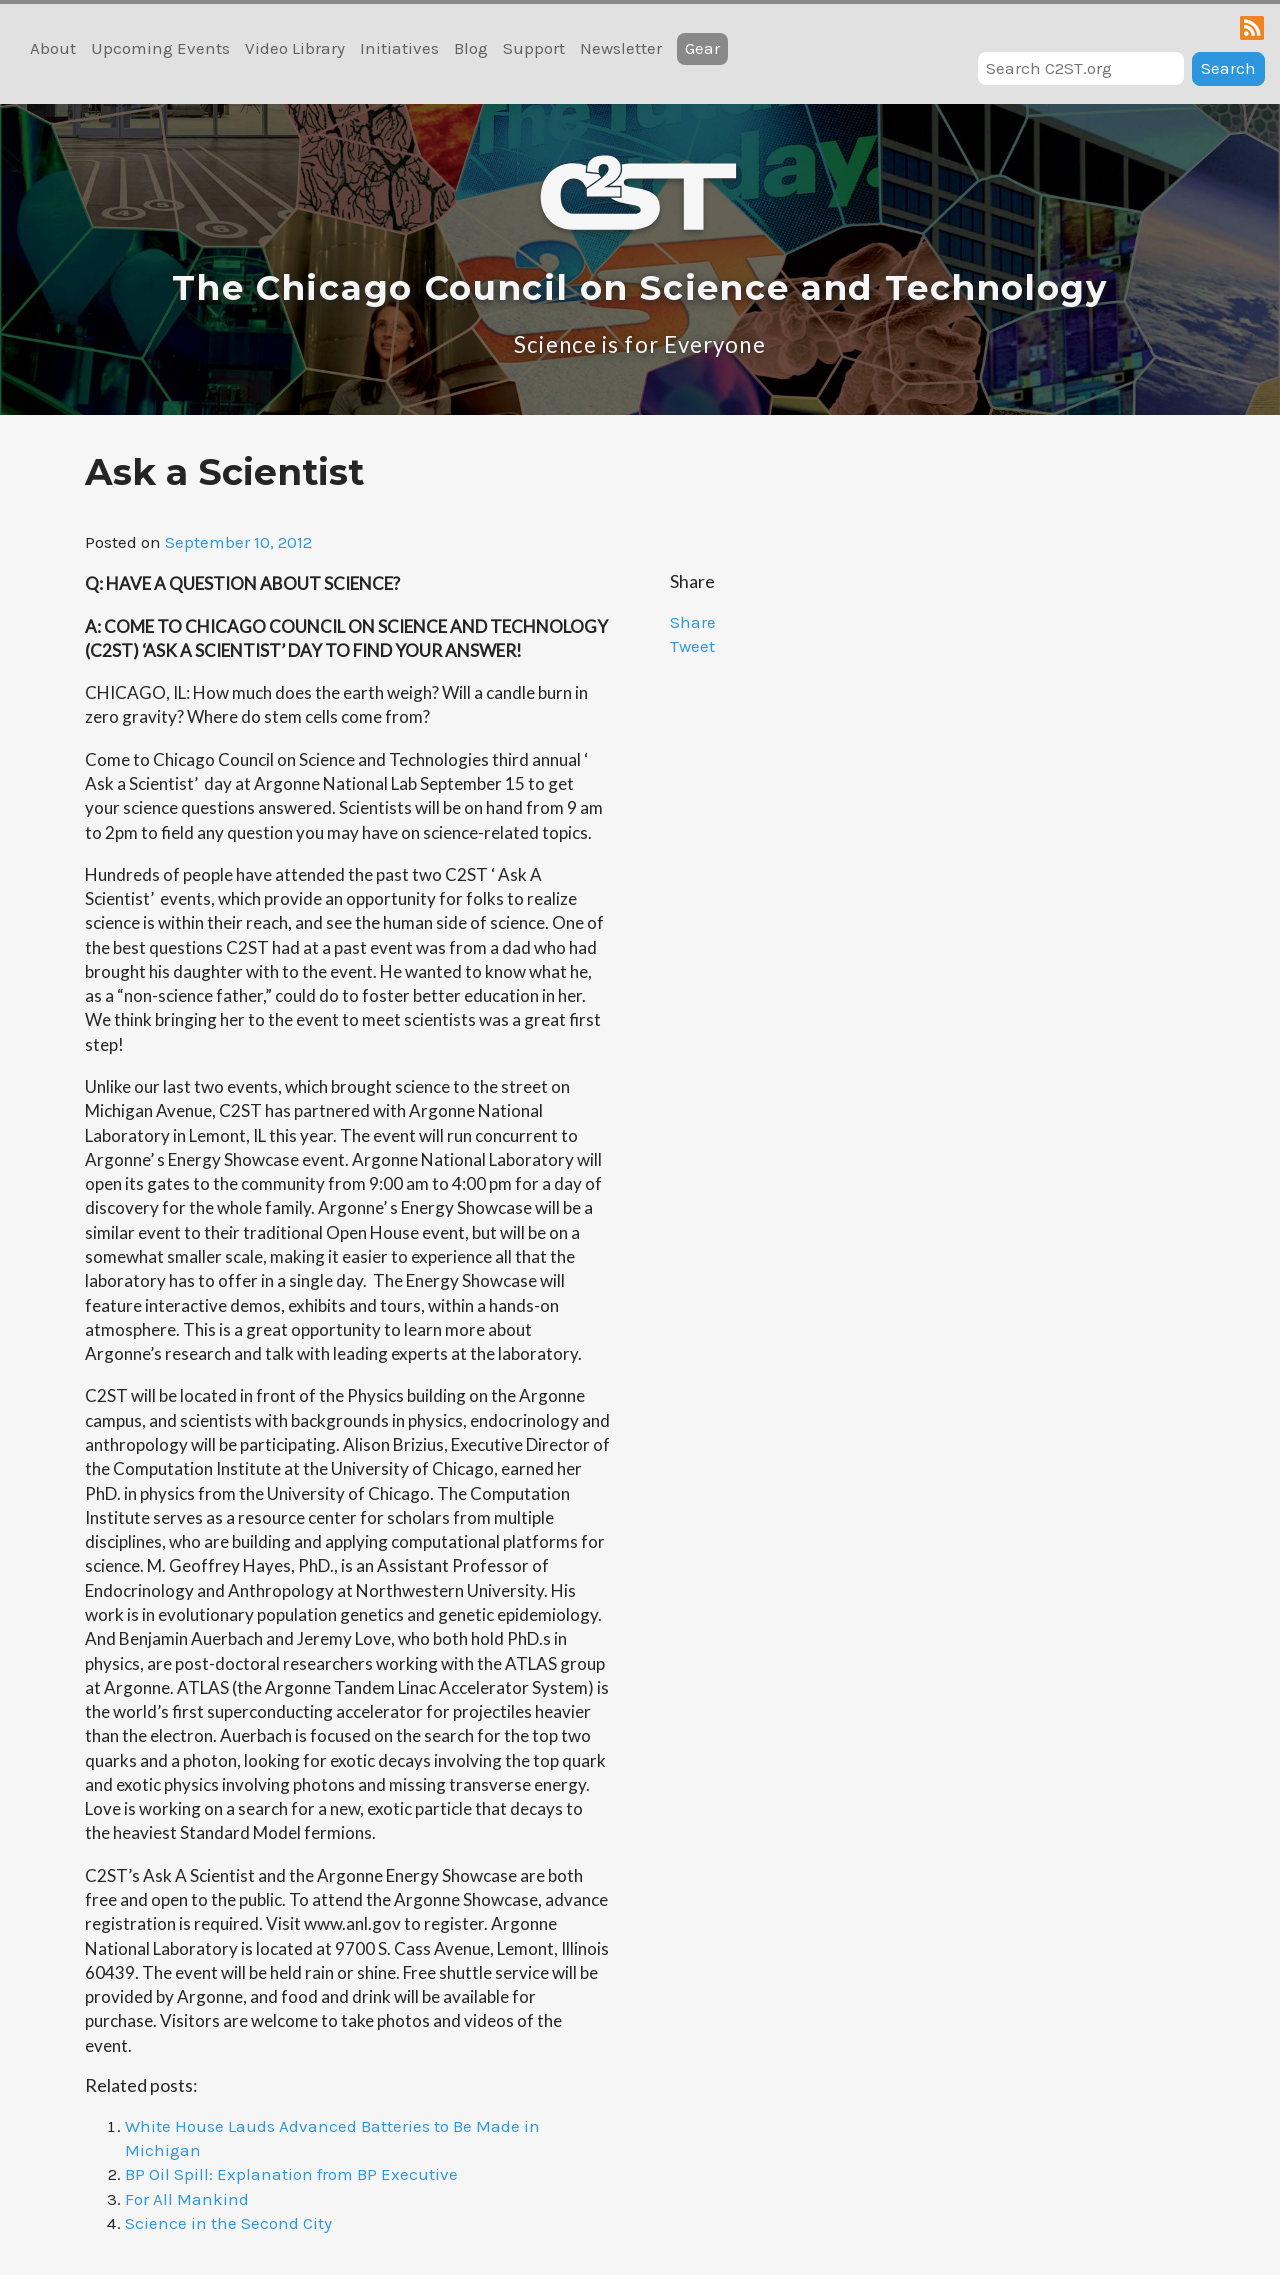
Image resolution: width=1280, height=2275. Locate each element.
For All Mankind (187, 2199)
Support (534, 48)
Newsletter (621, 48)
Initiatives (399, 48)
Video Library (295, 48)
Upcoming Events (160, 48)
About (53, 48)
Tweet (692, 646)
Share (693, 622)
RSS (1252, 28)
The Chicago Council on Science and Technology (640, 288)
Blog (471, 48)
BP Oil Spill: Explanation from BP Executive (291, 2174)
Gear (702, 48)
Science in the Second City (228, 2223)
